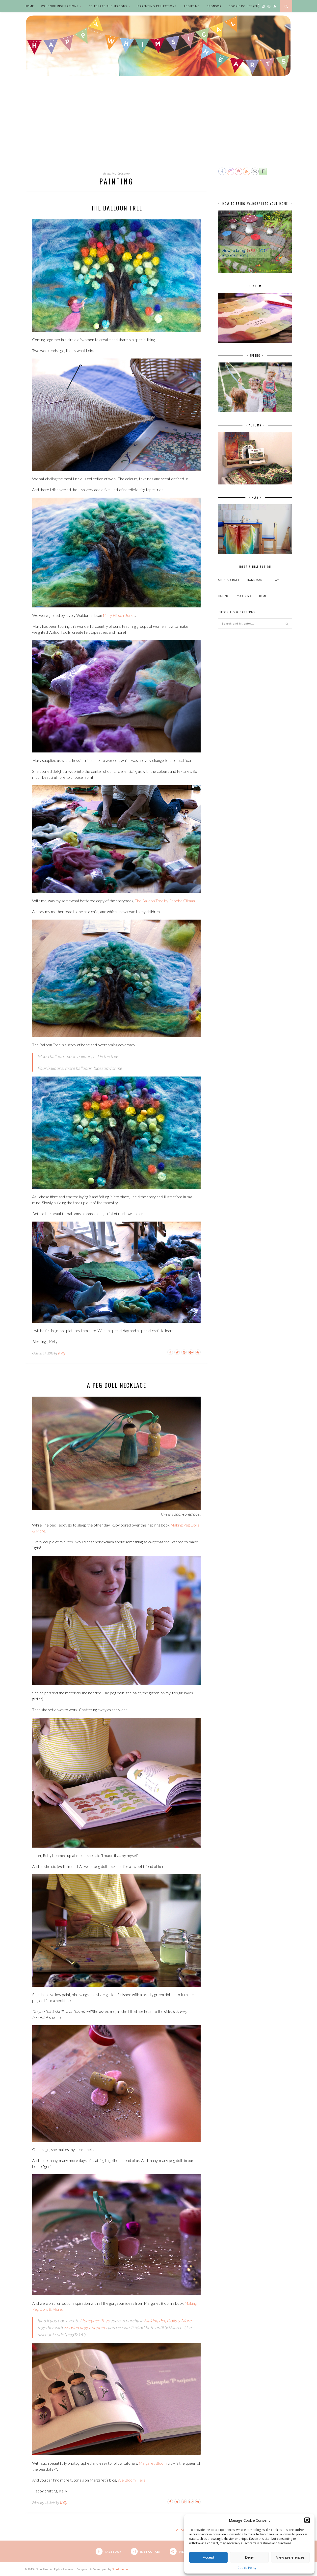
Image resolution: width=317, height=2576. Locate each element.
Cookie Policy (247, 2568)
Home (29, 6)
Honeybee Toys (94, 2320)
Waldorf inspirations (59, 6)
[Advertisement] (158, 129)
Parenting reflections (156, 6)
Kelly (61, 1353)
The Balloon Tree (116, 207)
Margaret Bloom (153, 2463)
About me (192, 6)
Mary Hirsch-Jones (119, 615)
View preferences (290, 2557)
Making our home (252, 596)
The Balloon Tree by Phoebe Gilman (165, 900)
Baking (224, 596)
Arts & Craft (229, 580)
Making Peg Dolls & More (167, 2320)
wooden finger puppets (85, 2327)
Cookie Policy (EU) (244, 6)
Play (275, 580)
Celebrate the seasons (108, 6)
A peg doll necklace (116, 1384)
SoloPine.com (121, 2569)
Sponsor (214, 6)
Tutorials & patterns (236, 612)
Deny (249, 2557)
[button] (307, 2520)
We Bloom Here (132, 2480)
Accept (208, 2557)
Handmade (255, 580)
